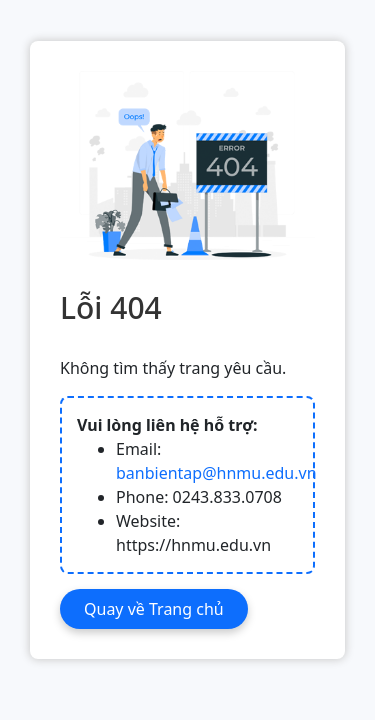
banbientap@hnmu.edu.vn (216, 473)
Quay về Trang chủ (154, 609)
